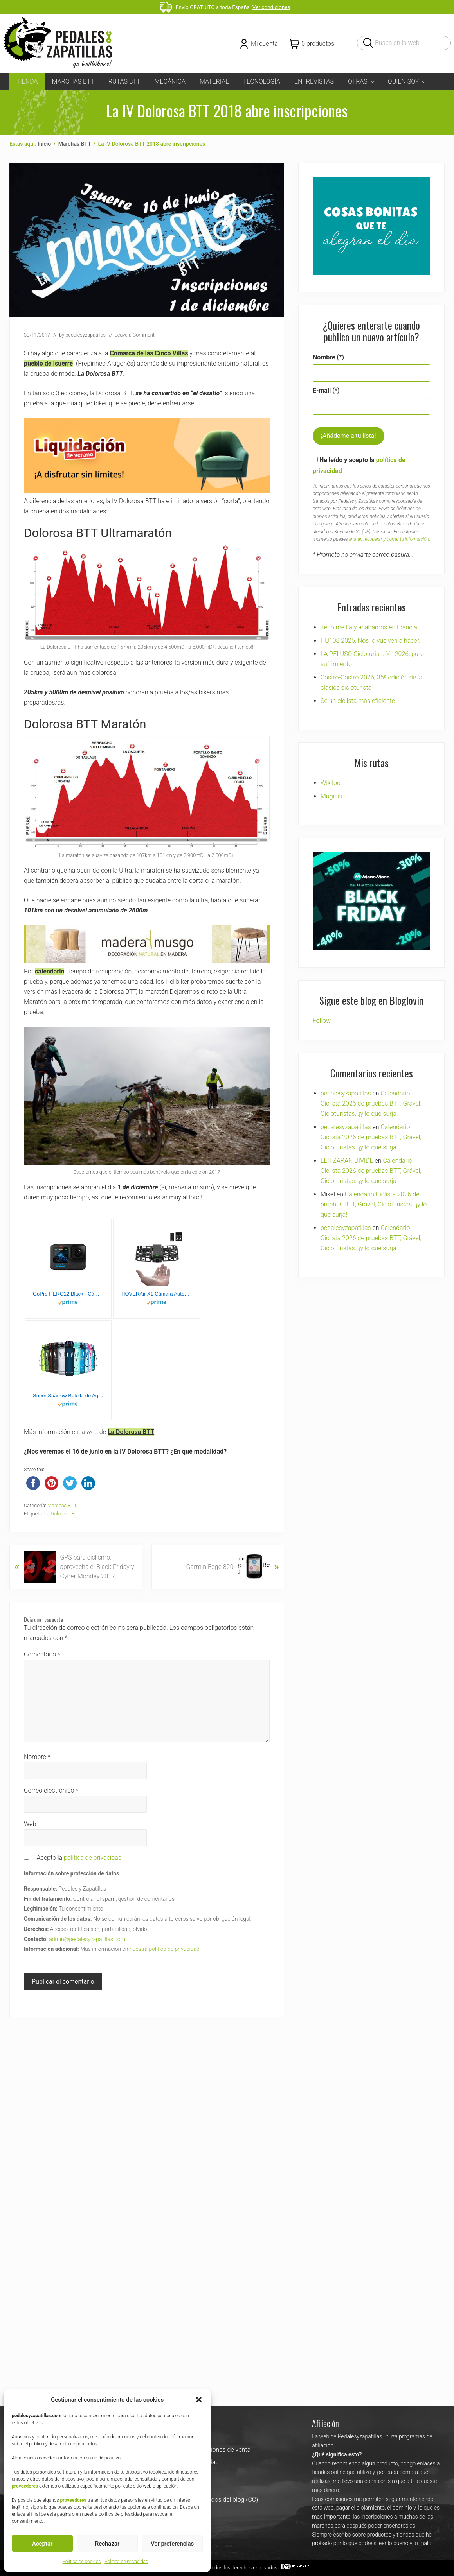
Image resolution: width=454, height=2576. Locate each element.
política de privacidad (93, 1857)
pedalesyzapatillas (346, 1073)
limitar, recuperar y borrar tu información (389, 539)
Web (30, 1824)
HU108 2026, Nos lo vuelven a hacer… (372, 640)
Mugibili (331, 796)
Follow (322, 1001)
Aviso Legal (176, 2182)
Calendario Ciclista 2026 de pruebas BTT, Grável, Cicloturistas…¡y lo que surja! (371, 1084)
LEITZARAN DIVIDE (347, 1141)
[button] (199, 2400)
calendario (49, 971)
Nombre (37, 1756)
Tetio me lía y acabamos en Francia (369, 627)
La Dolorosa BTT (131, 1432)
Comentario (42, 1654)
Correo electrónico (51, 1790)
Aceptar (42, 2543)
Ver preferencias (172, 2543)
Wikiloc (330, 783)
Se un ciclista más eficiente (358, 701)
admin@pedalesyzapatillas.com (87, 1939)
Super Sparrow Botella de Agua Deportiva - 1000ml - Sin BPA (68, 1395)
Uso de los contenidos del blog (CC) (209, 2207)
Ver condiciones (271, 7)
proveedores (25, 2486)
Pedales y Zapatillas (200, 2275)
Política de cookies (81, 2561)
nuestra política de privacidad (165, 1949)
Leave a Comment (135, 335)
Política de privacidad (126, 2561)
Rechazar (107, 2543)
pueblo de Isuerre (48, 363)
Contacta (173, 2145)
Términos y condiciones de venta (205, 2157)
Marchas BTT (62, 1505)
